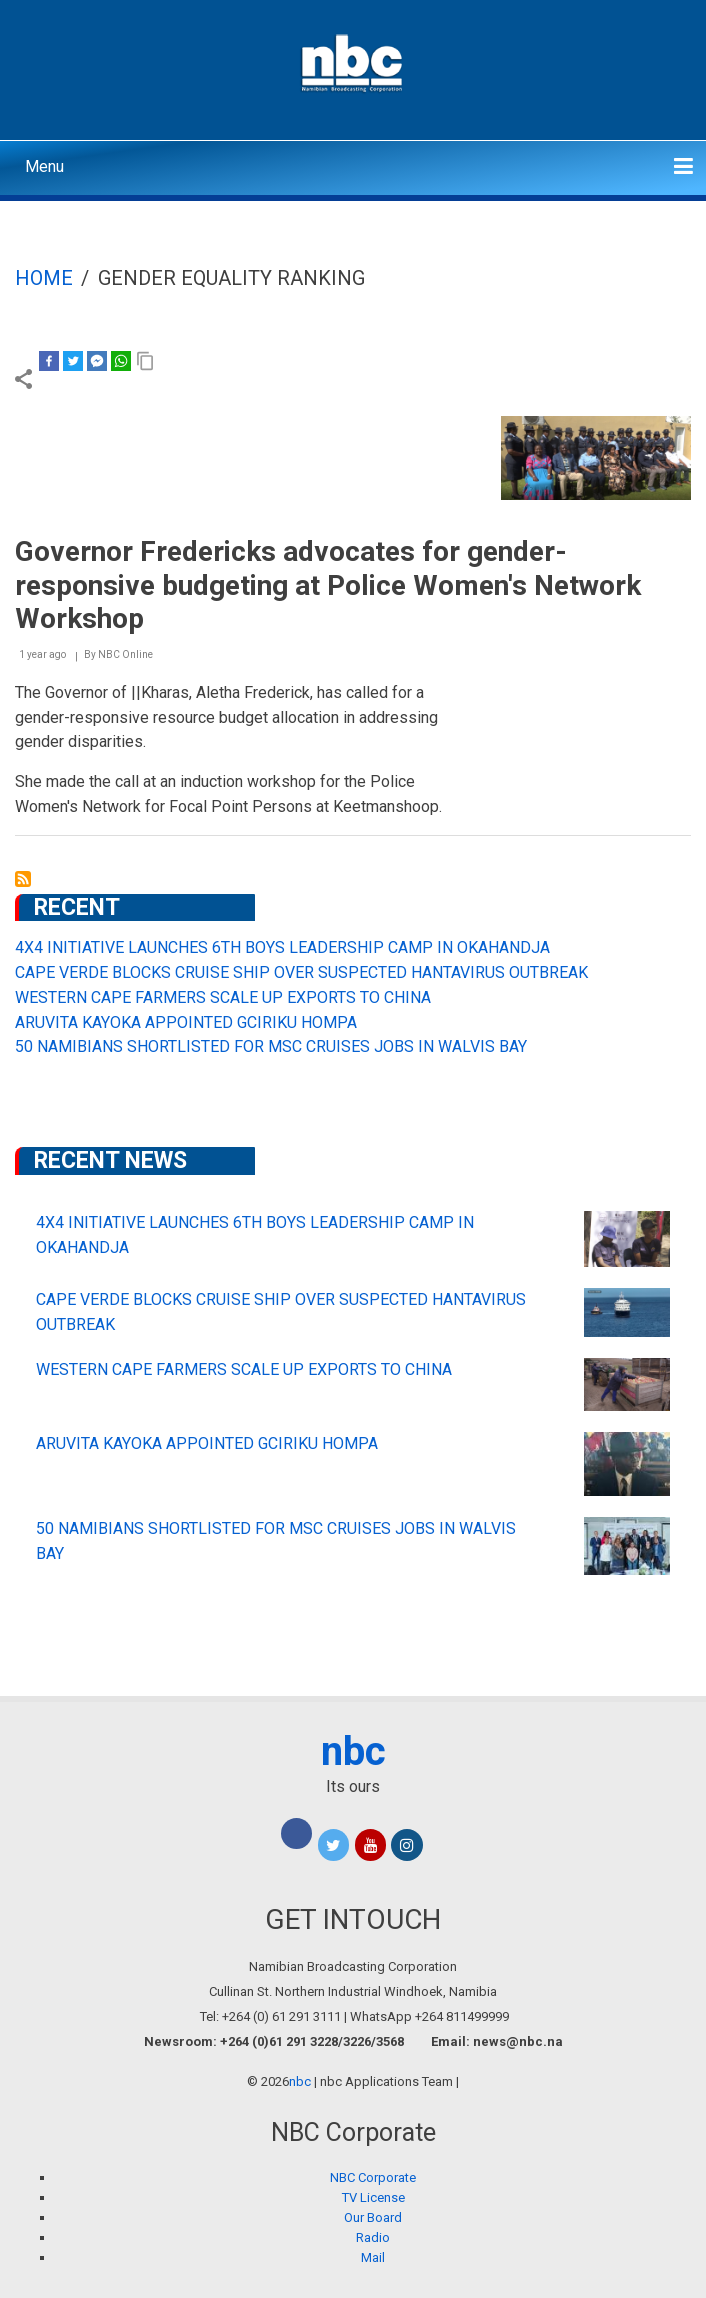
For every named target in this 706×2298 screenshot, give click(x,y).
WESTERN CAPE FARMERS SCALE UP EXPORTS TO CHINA (223, 997)
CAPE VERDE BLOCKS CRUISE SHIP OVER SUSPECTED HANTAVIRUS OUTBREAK (301, 972)
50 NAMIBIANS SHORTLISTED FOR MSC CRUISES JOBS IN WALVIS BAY (271, 1046)
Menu (44, 166)
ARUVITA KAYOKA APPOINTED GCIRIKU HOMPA (186, 1022)
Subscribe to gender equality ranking (23, 879)
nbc (353, 1751)
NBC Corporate (373, 2177)
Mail (373, 2257)
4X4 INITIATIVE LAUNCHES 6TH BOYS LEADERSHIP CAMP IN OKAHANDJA (282, 947)
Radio (373, 2237)
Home (44, 278)
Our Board (373, 2217)
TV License (373, 2197)
